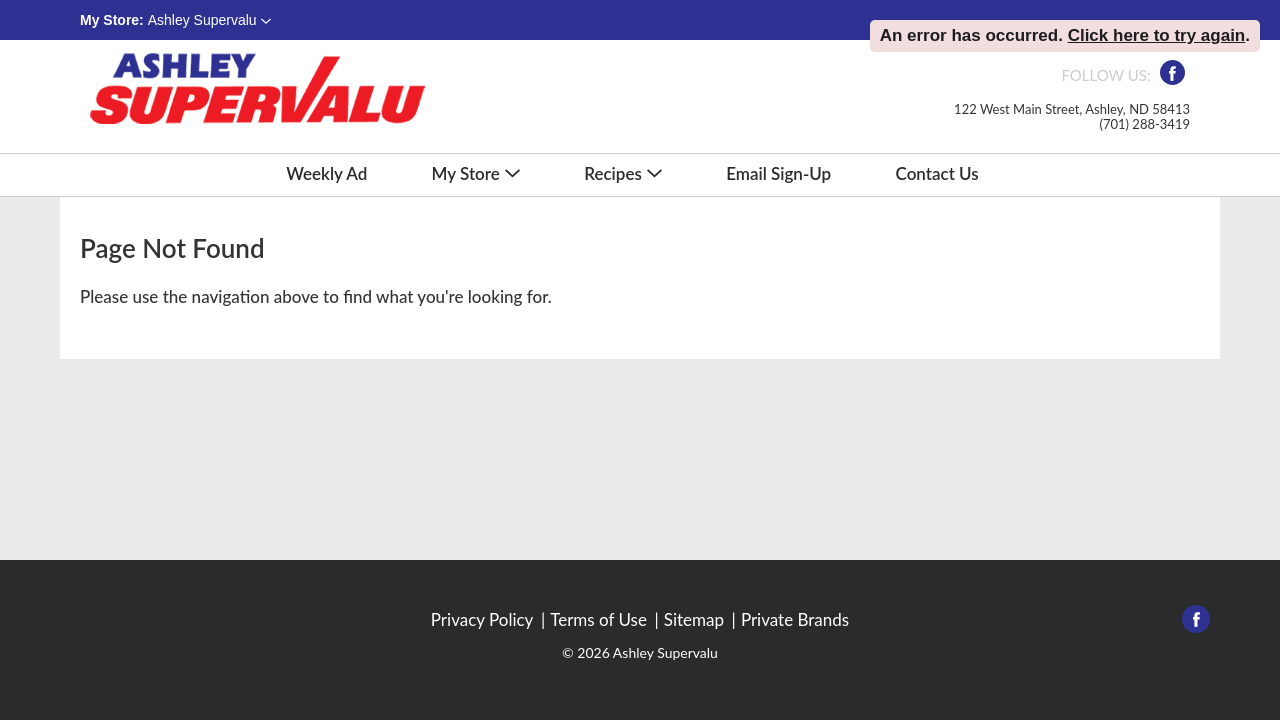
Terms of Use (598, 620)
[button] (209, 20)
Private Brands (795, 620)
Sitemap (694, 620)
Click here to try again (1157, 35)
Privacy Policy (482, 620)
